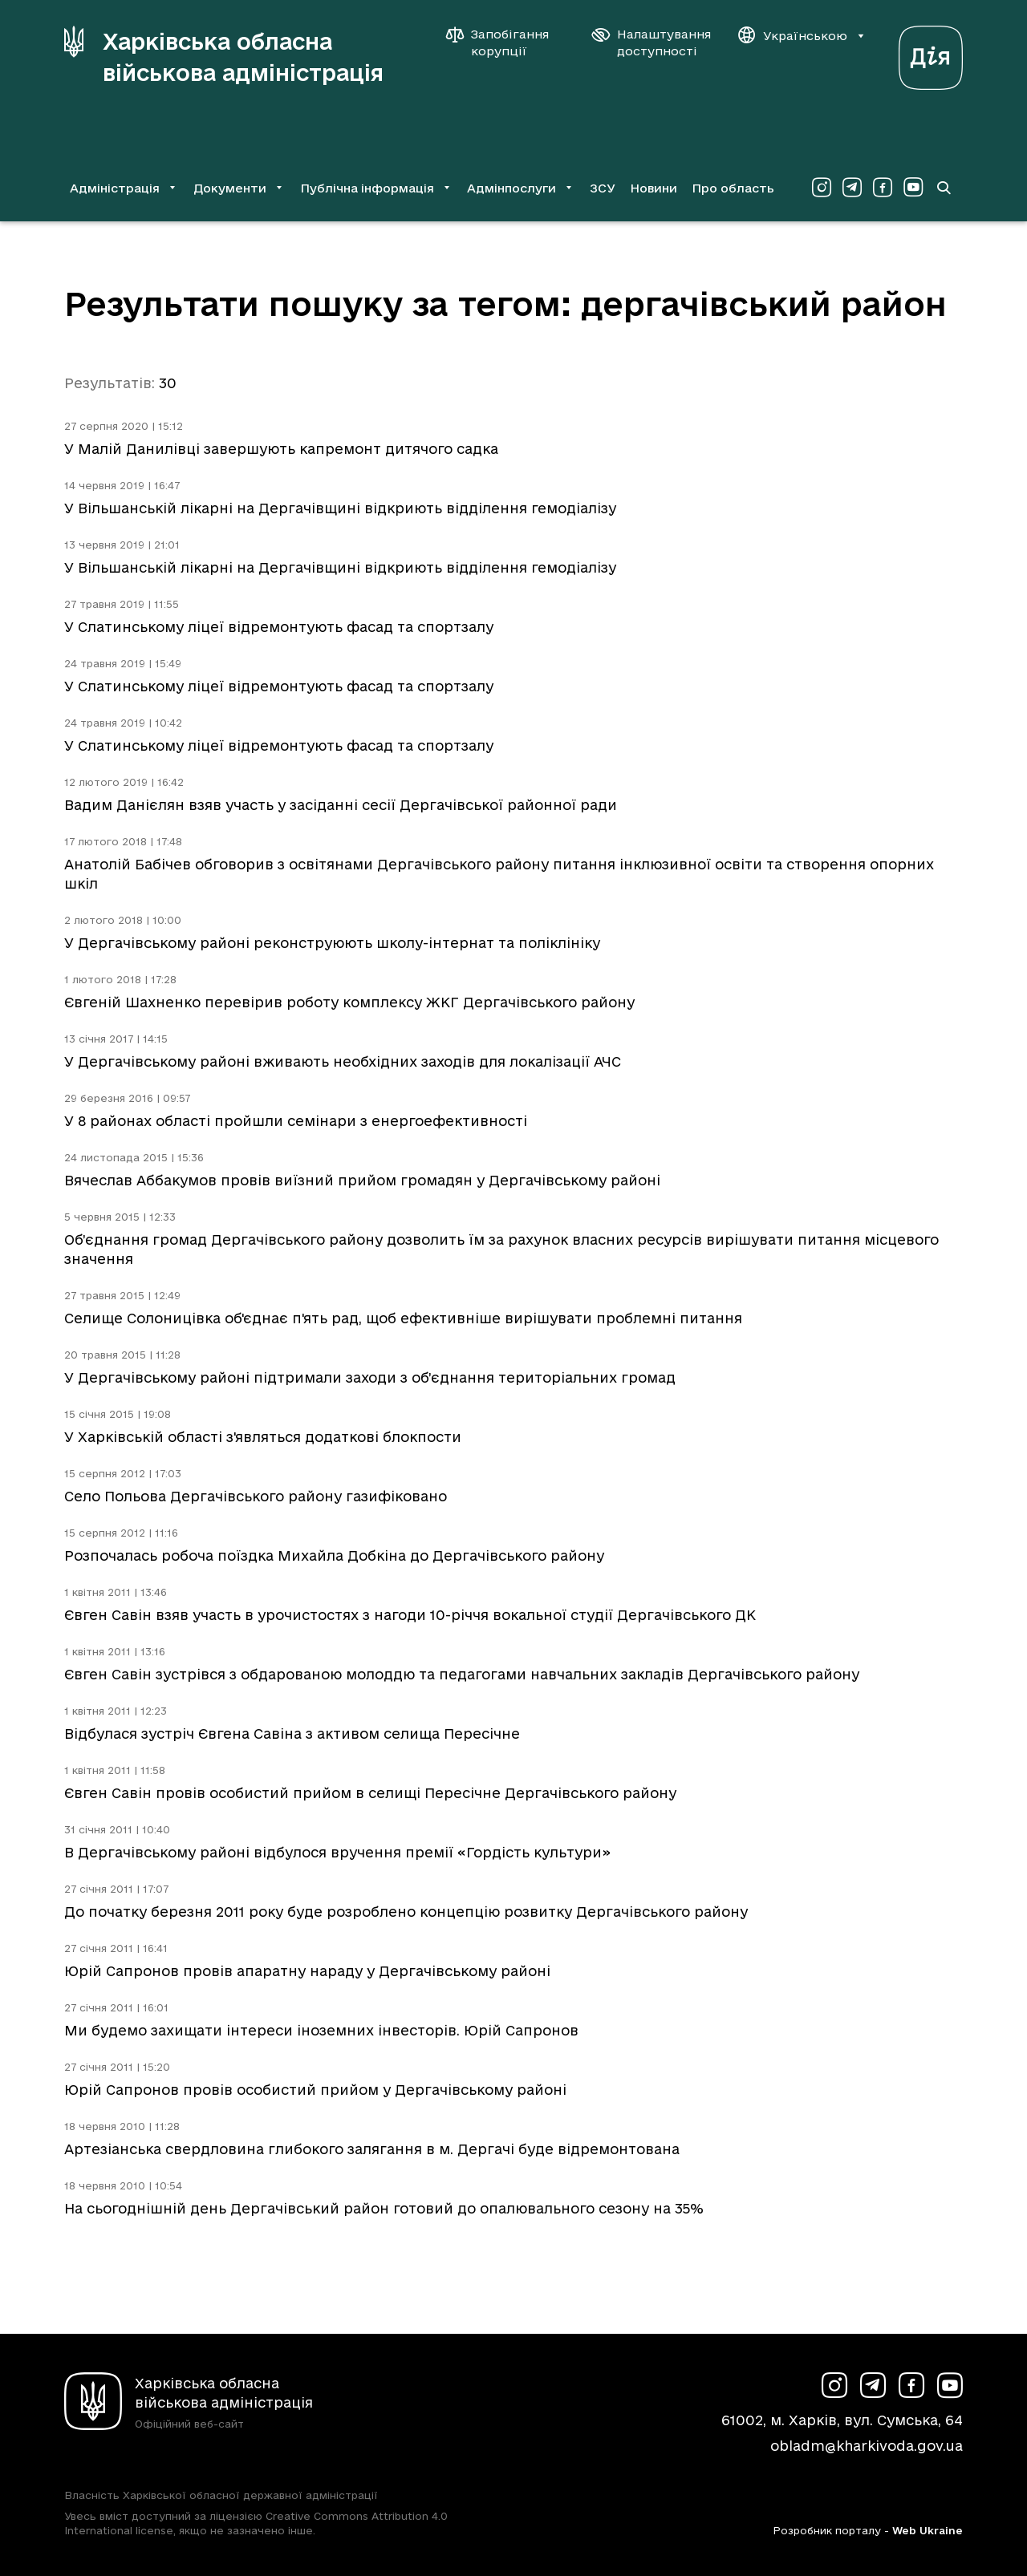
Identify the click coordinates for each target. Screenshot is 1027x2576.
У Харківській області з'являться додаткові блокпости (262, 1436)
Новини (653, 188)
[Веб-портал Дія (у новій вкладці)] (931, 53)
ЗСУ (602, 188)
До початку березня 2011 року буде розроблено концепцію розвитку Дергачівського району (406, 1911)
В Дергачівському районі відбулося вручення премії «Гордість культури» (337, 1852)
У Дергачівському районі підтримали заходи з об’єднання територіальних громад (370, 1377)
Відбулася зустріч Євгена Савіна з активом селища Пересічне (292, 1733)
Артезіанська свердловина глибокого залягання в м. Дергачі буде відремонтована (372, 2149)
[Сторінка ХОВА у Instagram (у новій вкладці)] (821, 187)
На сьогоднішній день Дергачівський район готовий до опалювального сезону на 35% (384, 2208)
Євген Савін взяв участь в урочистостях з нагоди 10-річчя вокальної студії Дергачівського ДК (410, 1614)
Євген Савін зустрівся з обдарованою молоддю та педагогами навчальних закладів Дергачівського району (461, 1674)
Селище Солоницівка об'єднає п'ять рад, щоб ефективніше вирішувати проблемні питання (403, 1318)
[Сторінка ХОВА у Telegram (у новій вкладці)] (852, 187)
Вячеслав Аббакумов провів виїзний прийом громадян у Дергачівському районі (362, 1180)
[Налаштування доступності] (651, 42)
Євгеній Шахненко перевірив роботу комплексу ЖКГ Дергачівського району (349, 1002)
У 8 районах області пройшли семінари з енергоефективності (295, 1120)
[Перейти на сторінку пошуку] (943, 187)
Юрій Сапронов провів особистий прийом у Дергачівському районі (315, 2089)
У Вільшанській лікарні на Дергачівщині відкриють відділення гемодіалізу (340, 508)
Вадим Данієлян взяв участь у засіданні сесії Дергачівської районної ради (340, 804)
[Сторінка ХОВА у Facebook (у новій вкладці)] (882, 187)
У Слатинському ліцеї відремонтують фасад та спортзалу (278, 626)
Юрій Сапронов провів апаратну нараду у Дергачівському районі (307, 1971)
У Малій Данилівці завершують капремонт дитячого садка (281, 448)
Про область (733, 188)
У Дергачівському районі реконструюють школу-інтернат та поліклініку (332, 942)
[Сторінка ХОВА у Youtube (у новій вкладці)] (913, 187)
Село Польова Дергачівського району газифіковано (255, 1496)
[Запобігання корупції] (505, 42)
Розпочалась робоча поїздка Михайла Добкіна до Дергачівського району (334, 1555)
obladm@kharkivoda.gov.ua (866, 2445)
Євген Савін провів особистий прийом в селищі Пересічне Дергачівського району (370, 1792)
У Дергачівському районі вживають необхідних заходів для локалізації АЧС (342, 1061)
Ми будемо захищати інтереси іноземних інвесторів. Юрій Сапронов (321, 2030)
